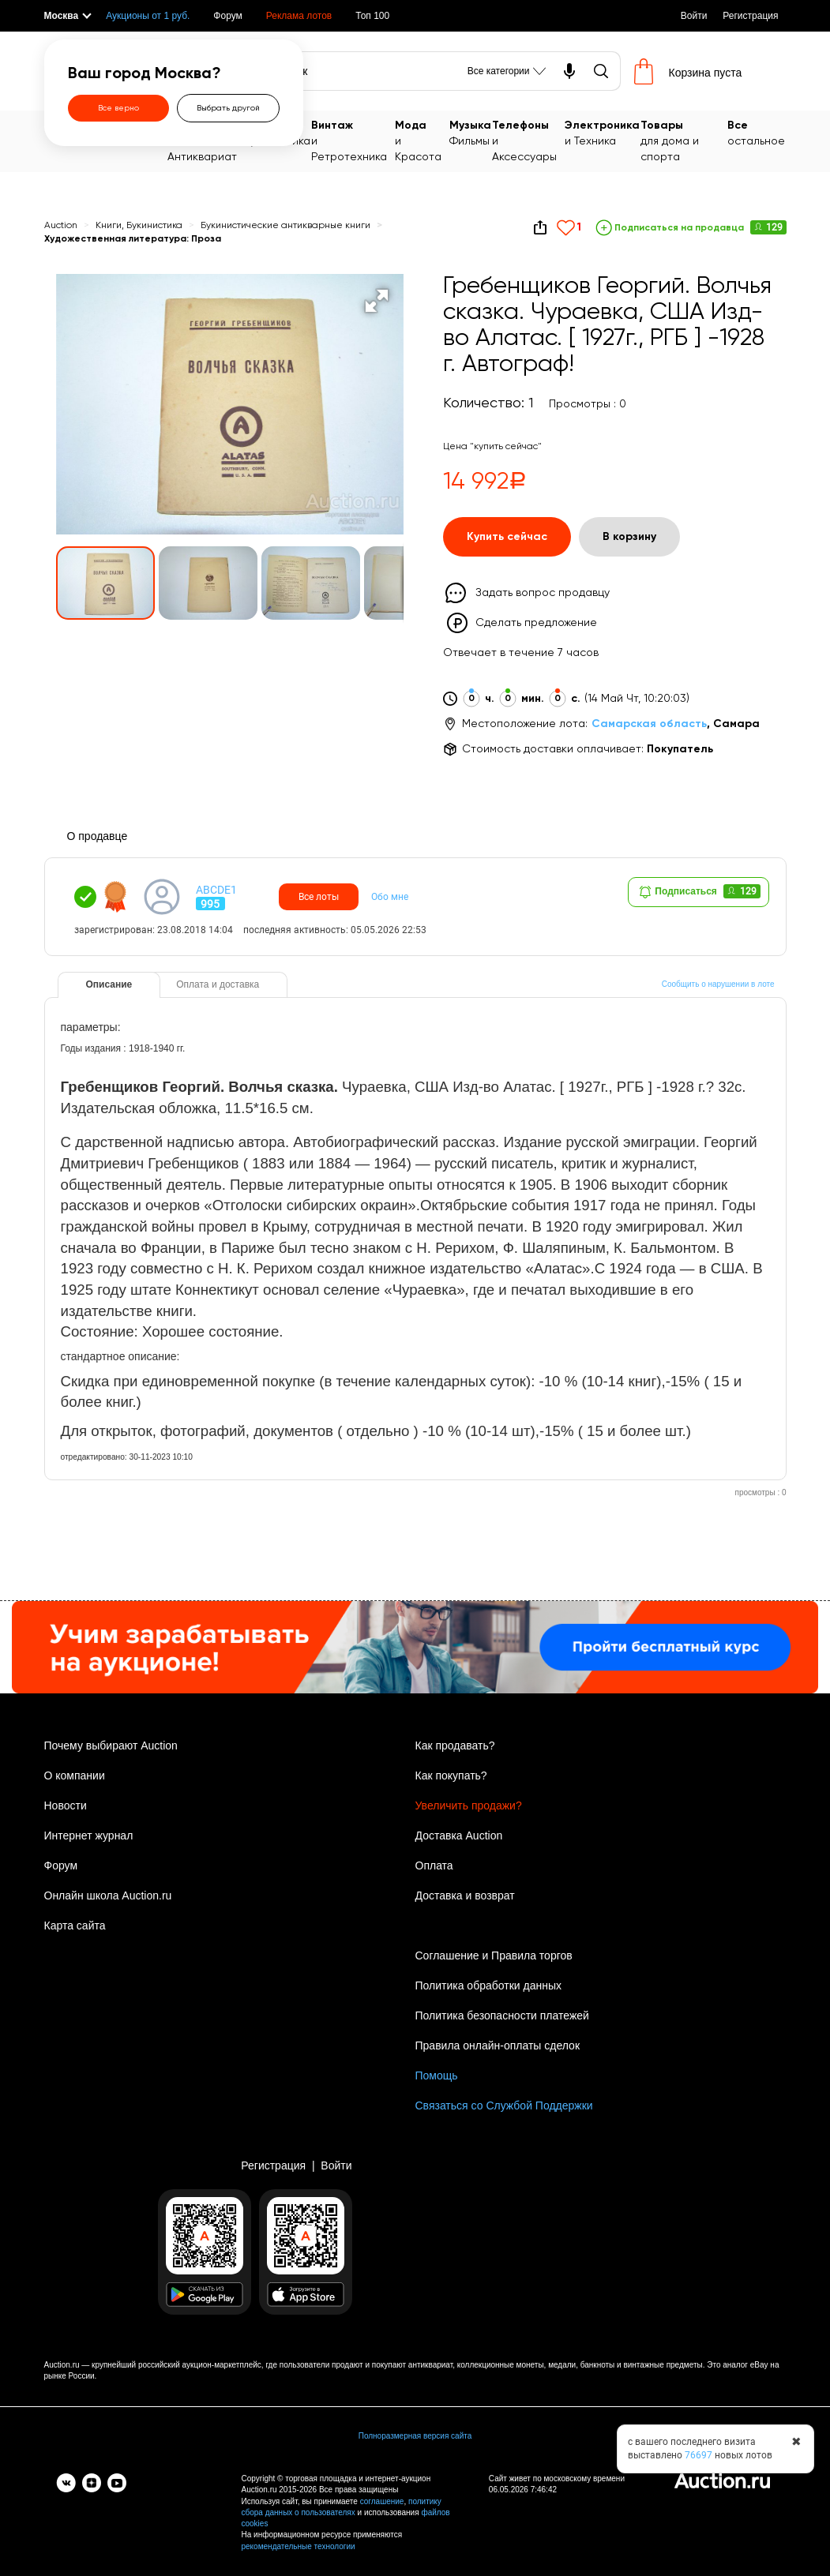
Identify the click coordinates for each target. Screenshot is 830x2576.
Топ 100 (372, 15)
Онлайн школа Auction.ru (108, 1895)
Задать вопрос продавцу (542, 592)
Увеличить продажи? (468, 1805)
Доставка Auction (459, 1835)
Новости (65, 1805)
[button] (376, 301)
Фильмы (470, 132)
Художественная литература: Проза (132, 239)
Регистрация (750, 15)
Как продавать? (455, 1745)
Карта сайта (75, 1925)
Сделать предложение (536, 622)
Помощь (436, 2075)
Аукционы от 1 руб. (148, 15)
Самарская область (649, 723)
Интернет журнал (88, 1835)
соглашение (382, 2501)
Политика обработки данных (488, 1985)
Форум (227, 15)
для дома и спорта (683, 140)
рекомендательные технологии (298, 2546)
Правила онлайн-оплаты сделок (497, 2045)
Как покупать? (451, 1775)
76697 (698, 2455)
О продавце (97, 836)
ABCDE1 (216, 889)
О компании (74, 1775)
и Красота (422, 140)
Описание (109, 984)
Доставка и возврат (465, 1895)
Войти (694, 15)
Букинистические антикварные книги (285, 226)
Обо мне (389, 896)
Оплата (434, 1865)
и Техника (602, 132)
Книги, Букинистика (139, 226)
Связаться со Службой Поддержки (504, 2105)
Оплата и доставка (217, 984)
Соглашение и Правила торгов (494, 1955)
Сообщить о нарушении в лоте (718, 984)
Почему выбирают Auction (111, 1745)
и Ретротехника (352, 140)
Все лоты (319, 896)
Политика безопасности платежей (502, 2015)
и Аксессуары (528, 140)
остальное (756, 132)
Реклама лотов (299, 15)
